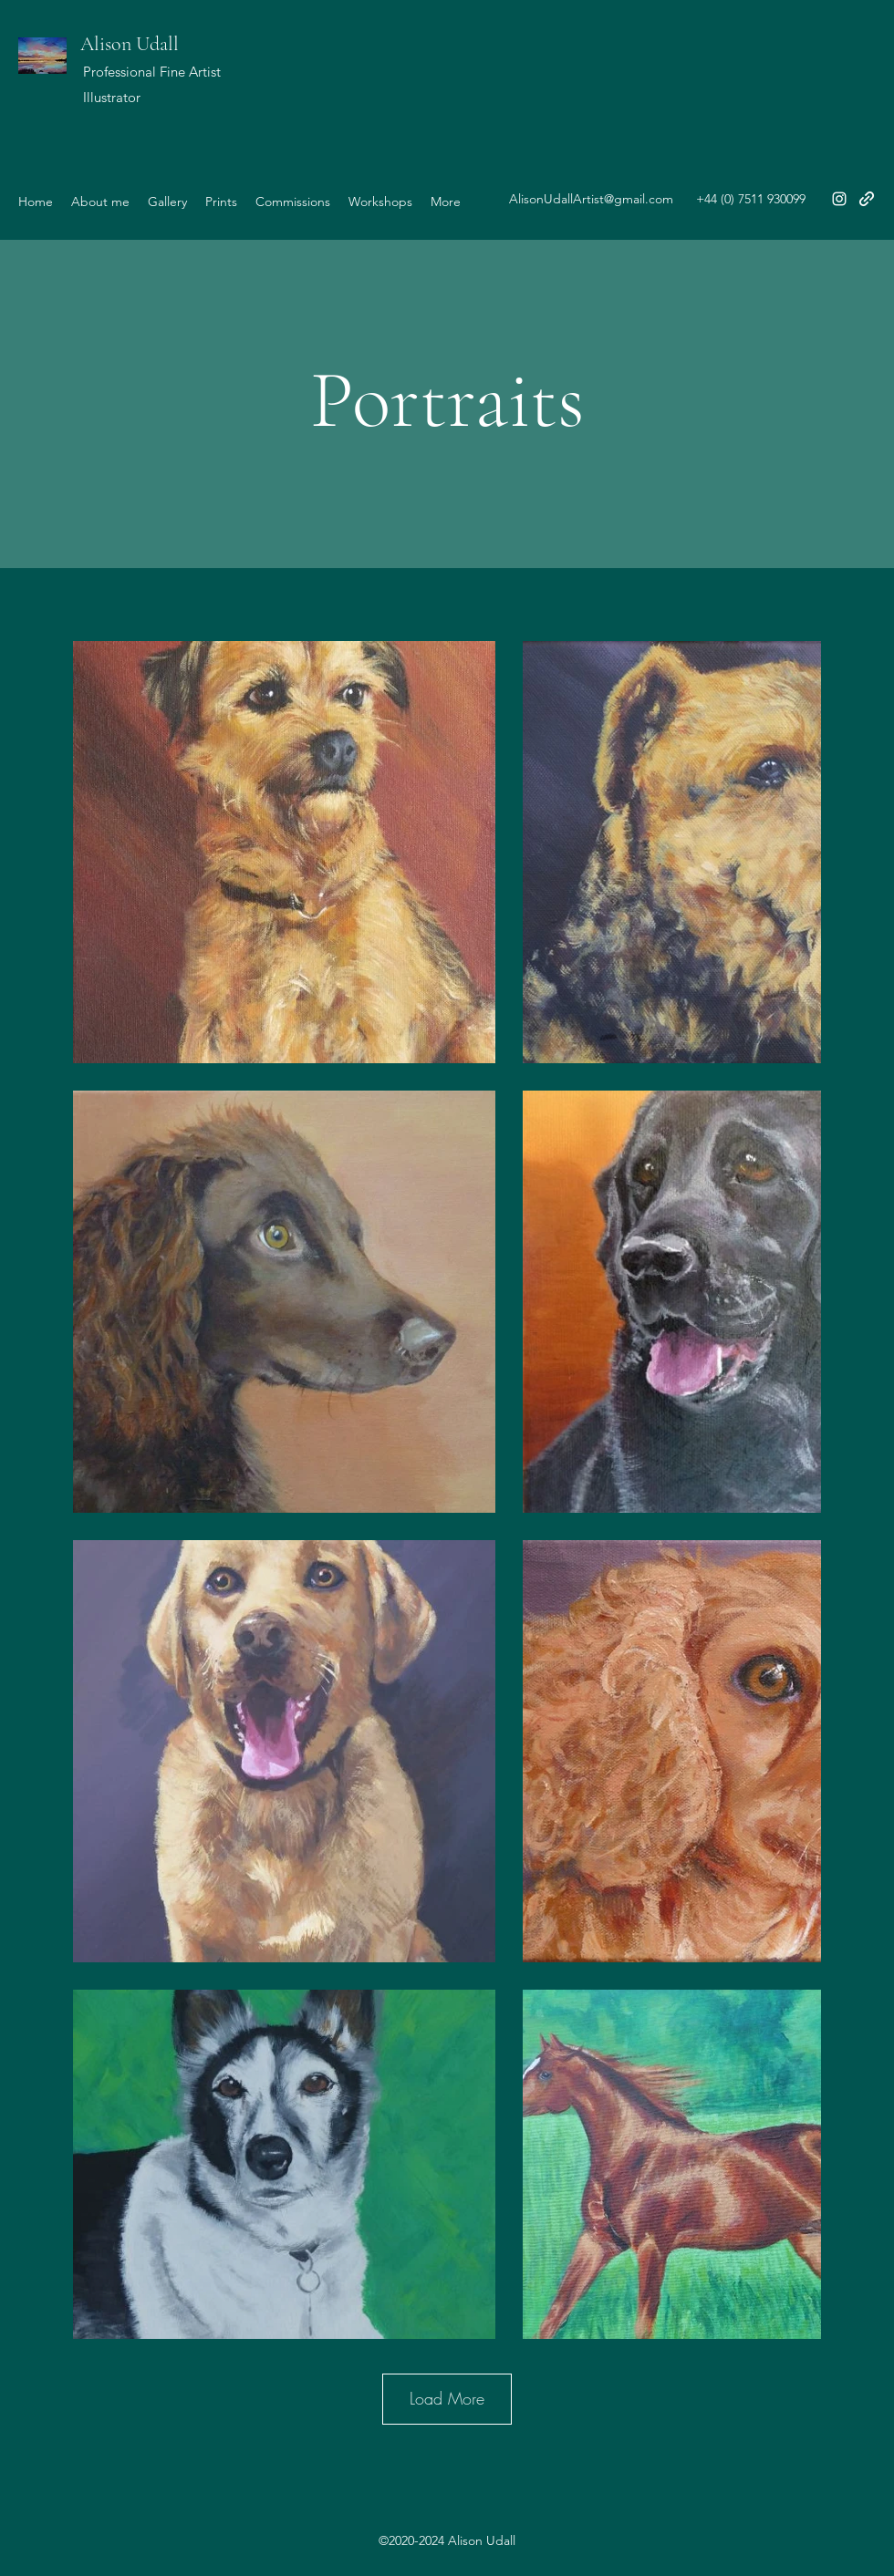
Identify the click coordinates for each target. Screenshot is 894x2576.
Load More (447, 2398)
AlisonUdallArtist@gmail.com (591, 199)
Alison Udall (129, 44)
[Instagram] (839, 199)
